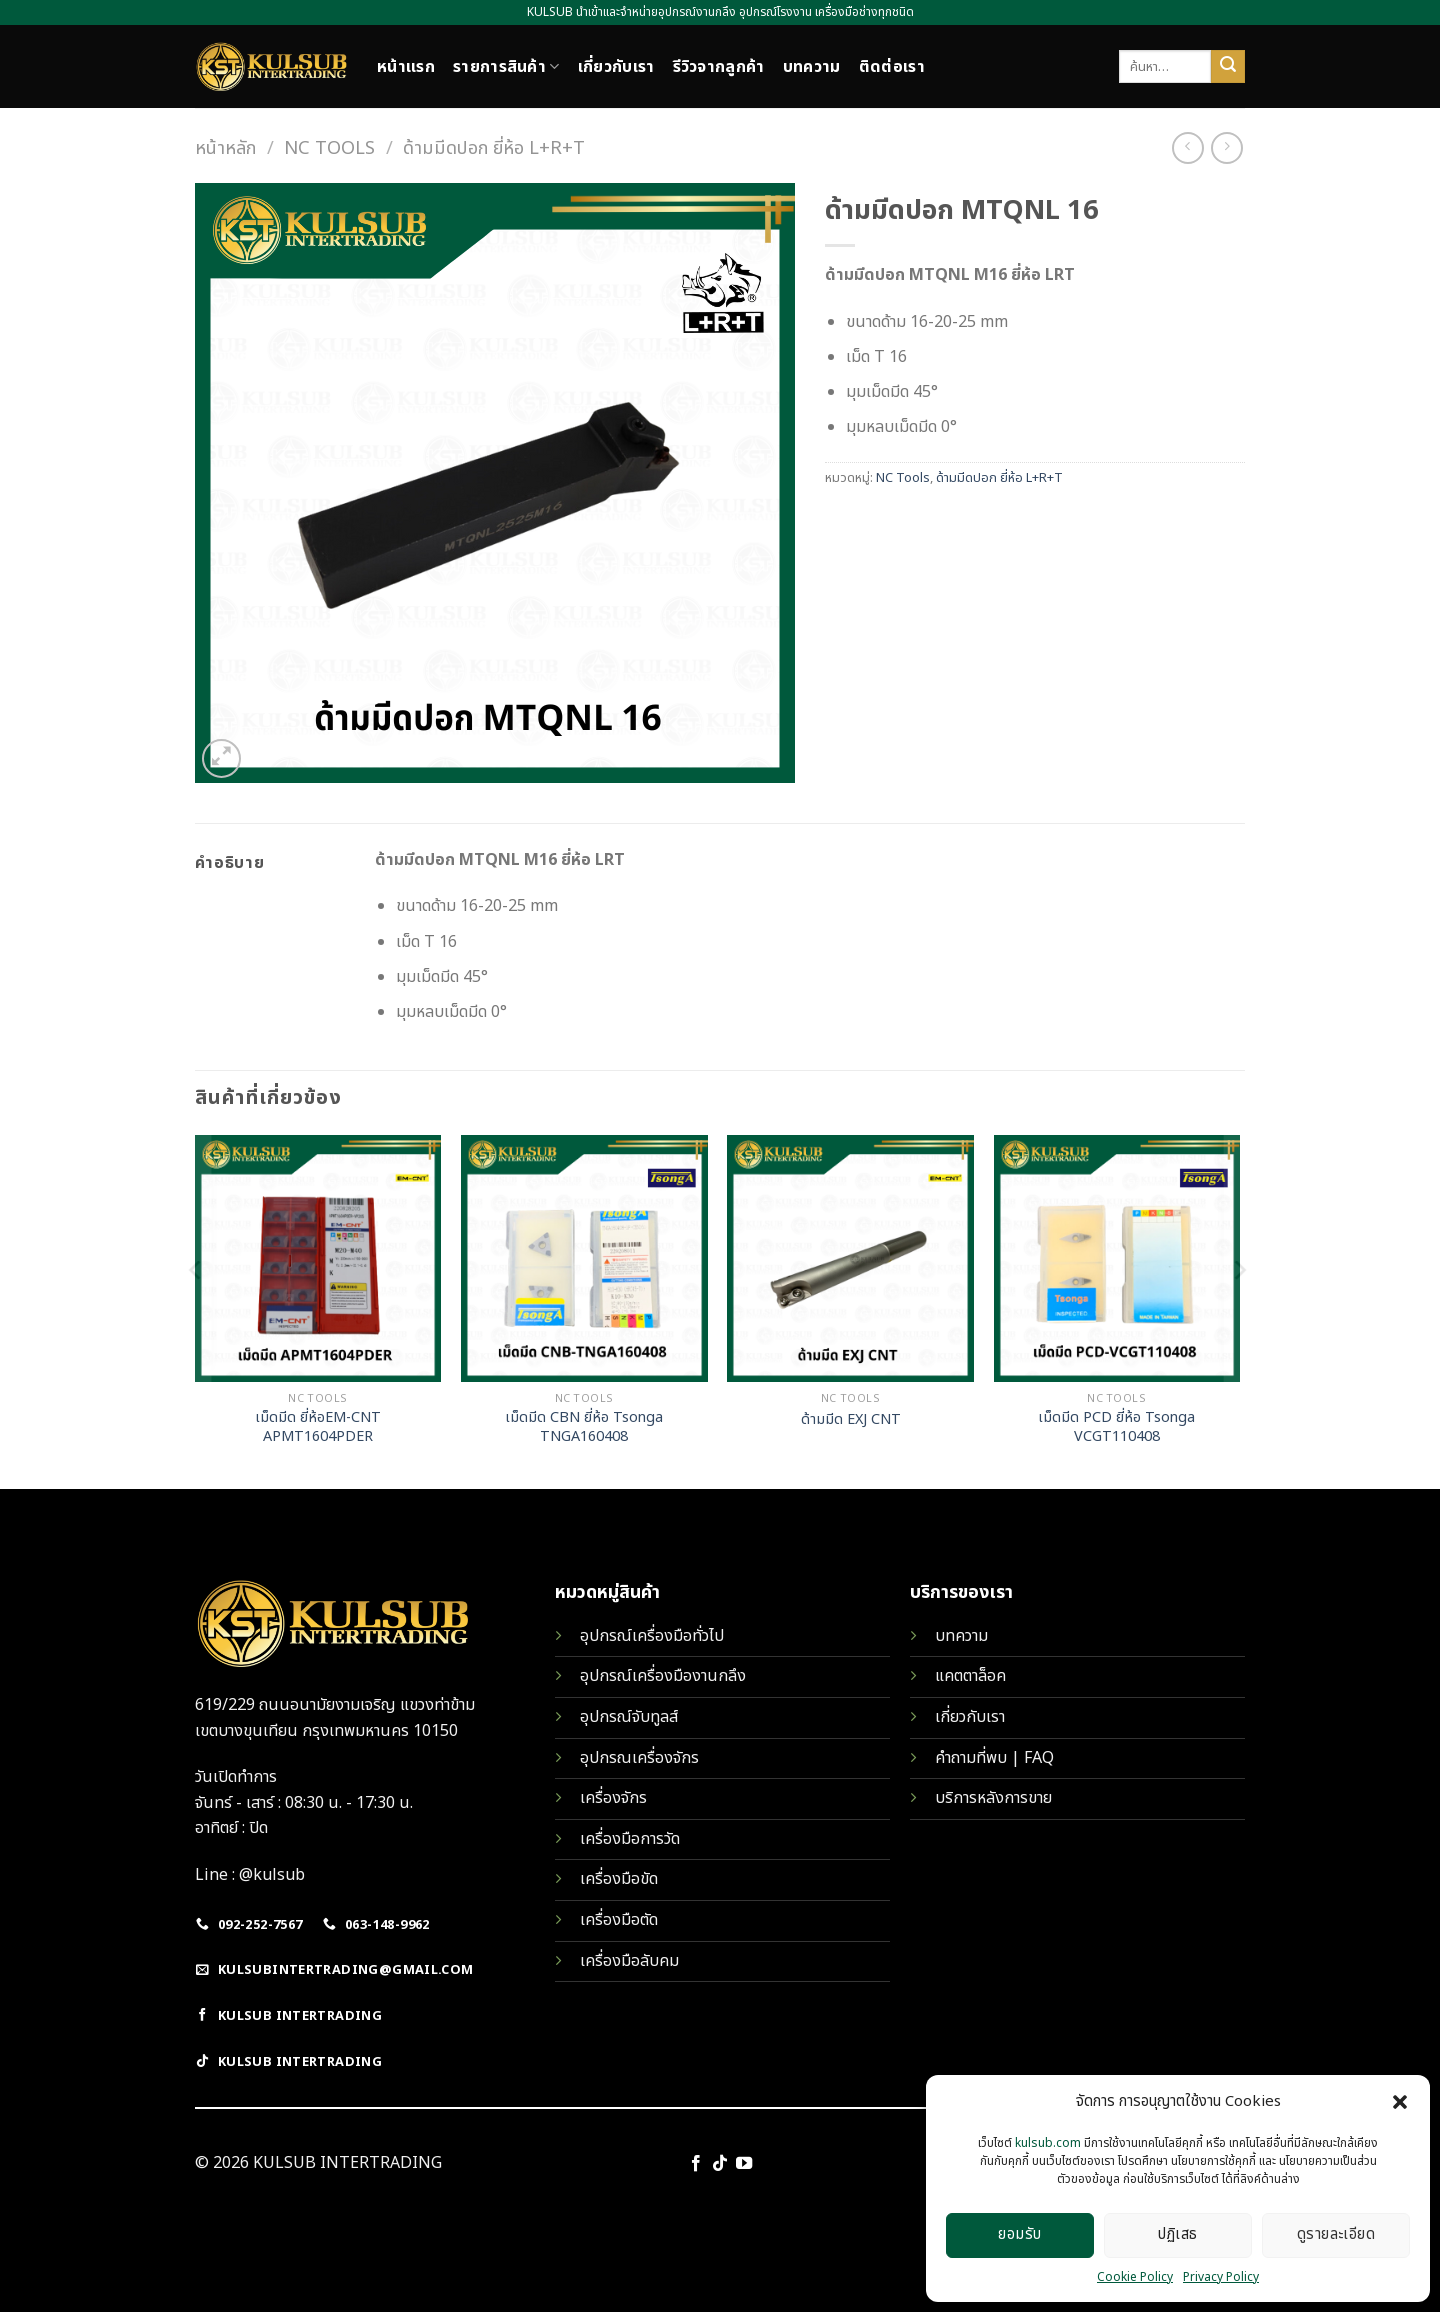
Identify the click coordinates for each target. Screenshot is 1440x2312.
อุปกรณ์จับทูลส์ (629, 1717)
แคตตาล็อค (970, 1676)
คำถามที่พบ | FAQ (994, 1758)
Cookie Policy (1135, 2277)
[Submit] (1228, 67)
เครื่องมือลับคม (629, 1961)
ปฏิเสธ (1177, 2234)
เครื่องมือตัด (619, 1920)
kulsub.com (1048, 2143)
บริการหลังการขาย (993, 1798)
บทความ (812, 67)
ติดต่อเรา (892, 67)
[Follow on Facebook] (695, 2164)
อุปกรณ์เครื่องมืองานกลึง (663, 1676)
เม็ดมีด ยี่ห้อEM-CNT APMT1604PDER (318, 1427)
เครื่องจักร (613, 1798)
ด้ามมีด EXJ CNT (851, 1420)
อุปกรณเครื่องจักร (639, 1758)
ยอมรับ (1019, 2234)
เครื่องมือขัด (619, 1879)
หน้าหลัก (225, 148)
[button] (1400, 2102)
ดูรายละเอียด (1336, 2234)
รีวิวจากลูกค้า (719, 67)
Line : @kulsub (250, 1875)
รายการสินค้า (506, 67)
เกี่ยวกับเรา (616, 67)
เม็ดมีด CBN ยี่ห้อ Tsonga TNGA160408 (584, 1427)
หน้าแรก (406, 67)
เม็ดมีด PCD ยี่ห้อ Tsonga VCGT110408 (1116, 1427)
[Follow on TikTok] (720, 2164)
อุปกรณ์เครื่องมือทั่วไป (652, 1636)
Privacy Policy (1221, 2277)
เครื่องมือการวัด (630, 1839)
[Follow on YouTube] (744, 2164)
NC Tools (329, 148)
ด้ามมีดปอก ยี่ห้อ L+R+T (494, 148)
